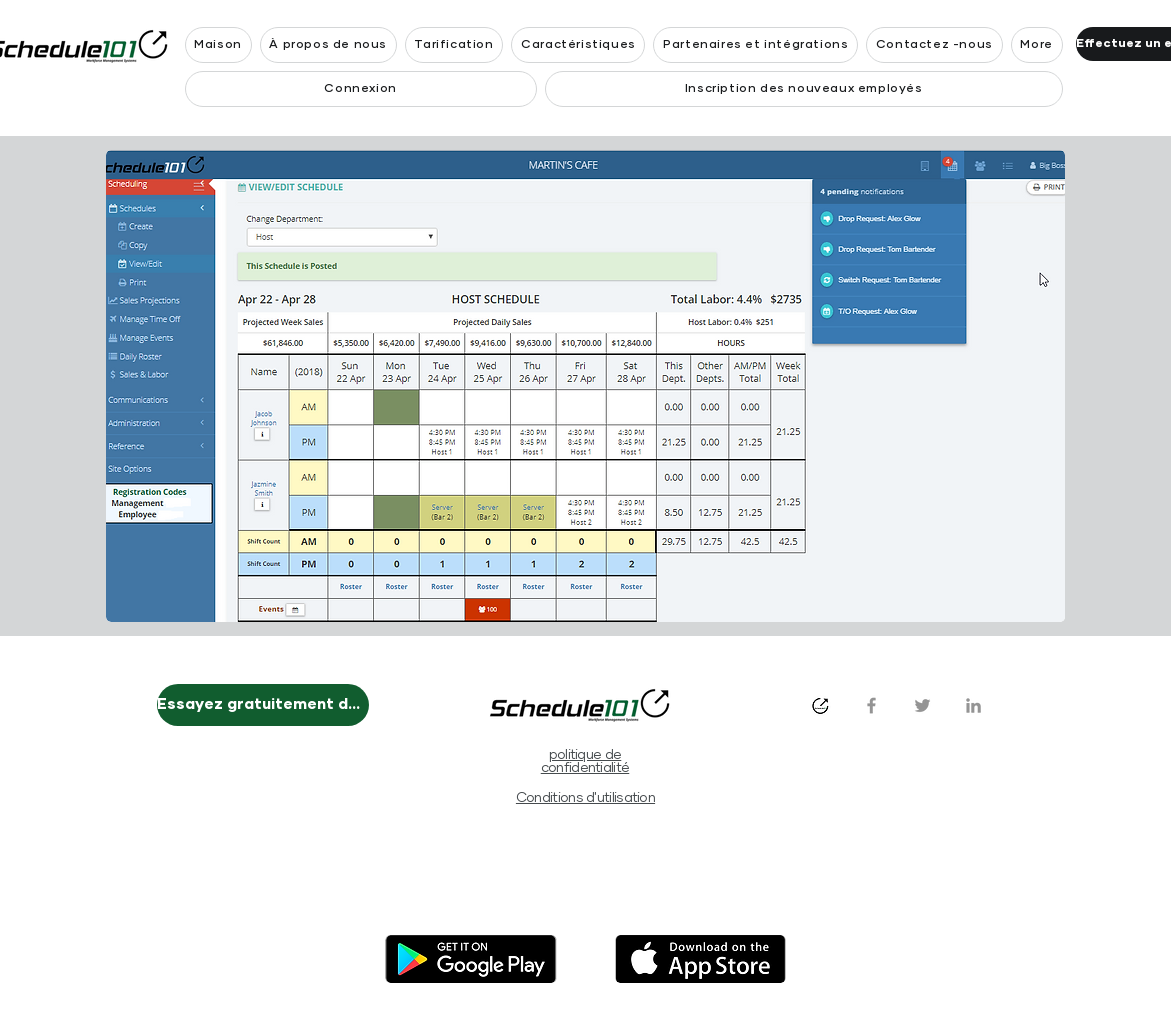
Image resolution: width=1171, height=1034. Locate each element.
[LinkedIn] (973, 705)
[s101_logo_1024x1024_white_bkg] (820, 705)
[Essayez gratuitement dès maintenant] (263, 705)
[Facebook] (871, 705)
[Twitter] (922, 705)
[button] (1037, 45)
